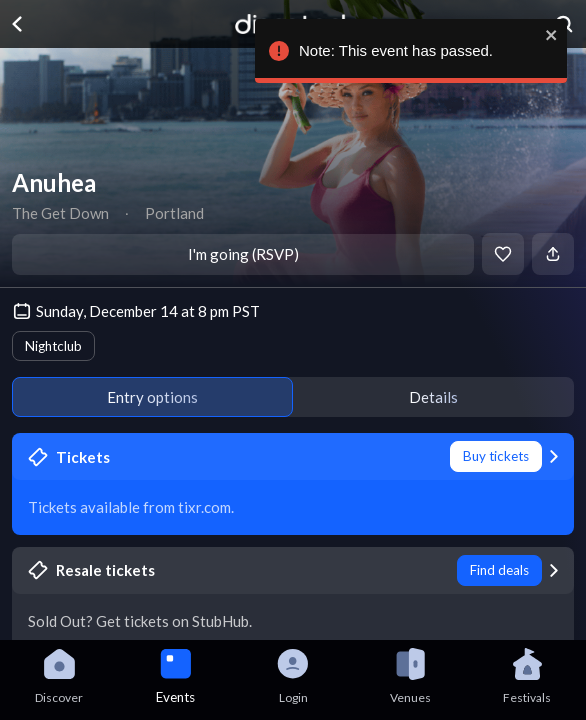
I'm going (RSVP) (243, 254)
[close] (547, 35)
